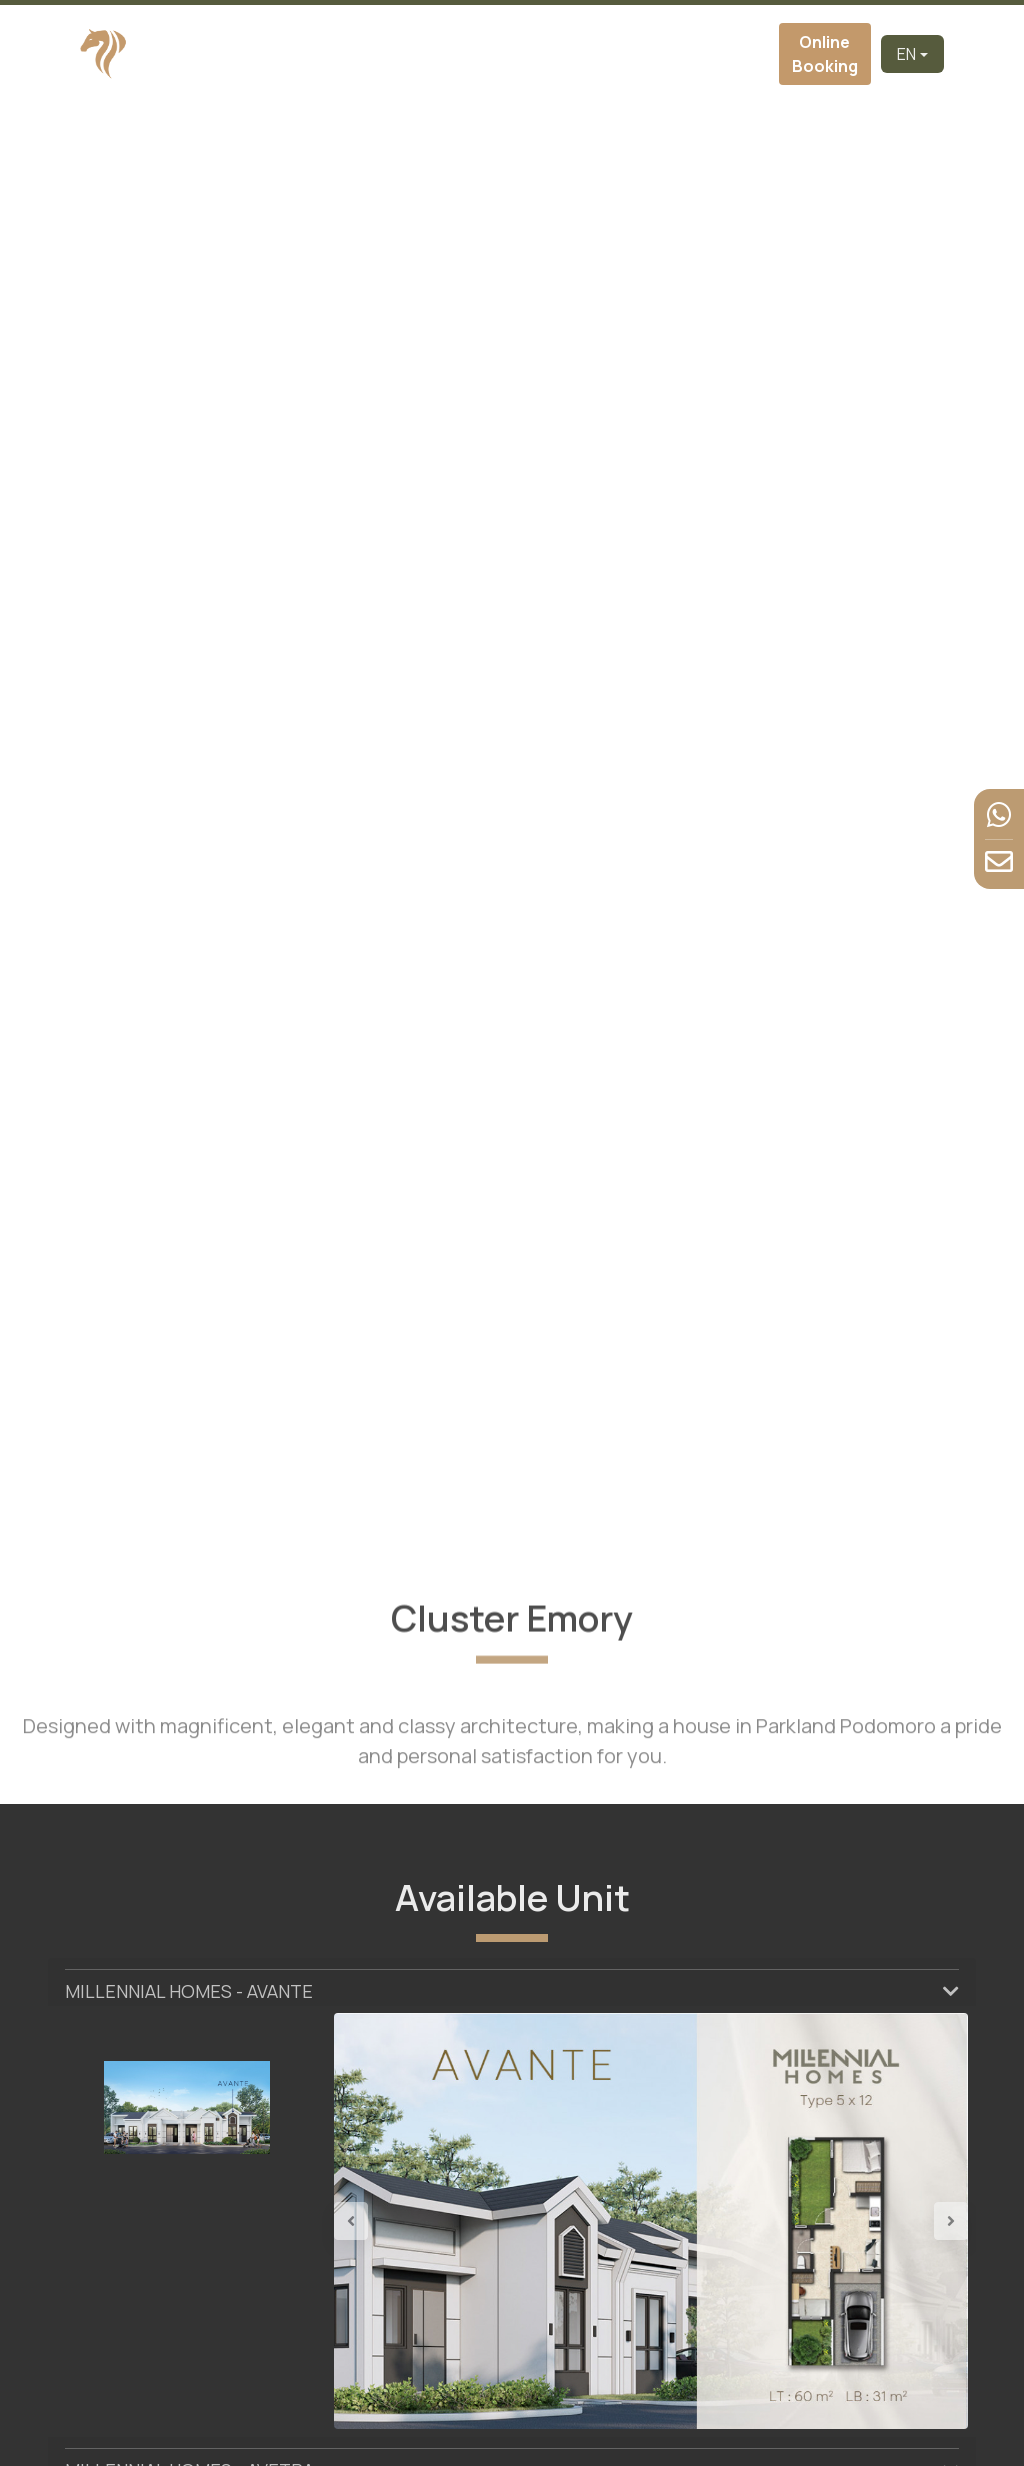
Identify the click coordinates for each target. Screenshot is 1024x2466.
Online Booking (825, 54)
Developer (348, 53)
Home (289, 53)
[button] (381, 2221)
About (408, 53)
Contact (748, 53)
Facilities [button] (626, 53)
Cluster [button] (462, 53)
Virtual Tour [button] (542, 53)
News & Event (692, 53)
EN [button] (906, 54)
